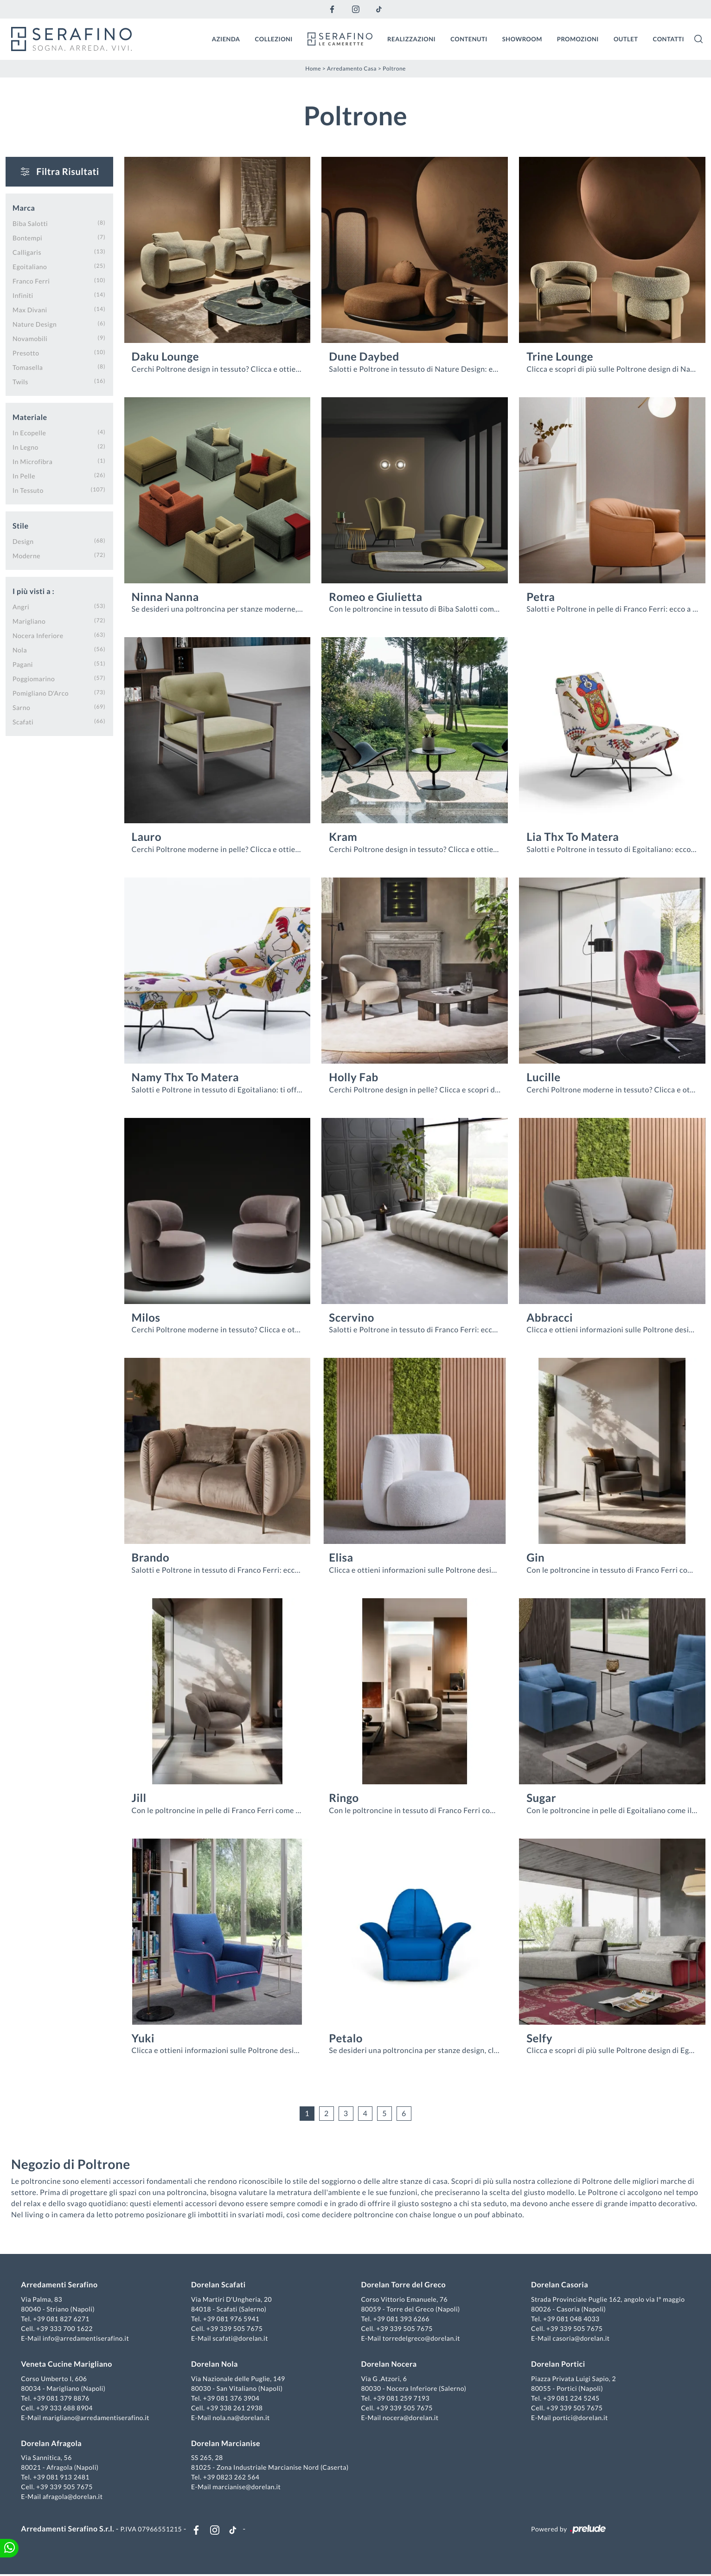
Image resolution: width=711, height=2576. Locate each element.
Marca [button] (24, 207)
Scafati (23, 721)
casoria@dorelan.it (580, 2339)
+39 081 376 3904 (232, 2398)
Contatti (668, 38)
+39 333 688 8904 (66, 2408)
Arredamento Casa (352, 68)
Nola (20, 649)
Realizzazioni (411, 38)
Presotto (26, 352)
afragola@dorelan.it (74, 2497)
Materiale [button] (30, 417)
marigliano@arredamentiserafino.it (97, 2418)
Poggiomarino (34, 678)
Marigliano (29, 621)
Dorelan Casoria (559, 2285)
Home (313, 68)
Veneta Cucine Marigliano (67, 2365)
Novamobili (30, 338)
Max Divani (30, 309)
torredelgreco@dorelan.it (421, 2339)
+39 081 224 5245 (571, 2398)
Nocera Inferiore (38, 635)
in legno (25, 447)
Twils (20, 381)
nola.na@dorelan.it (241, 2418)
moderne (26, 555)
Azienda (226, 38)
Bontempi (27, 237)
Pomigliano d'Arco (41, 693)
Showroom (522, 38)
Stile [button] (21, 525)
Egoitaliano (30, 266)
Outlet (626, 38)
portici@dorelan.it (579, 2418)
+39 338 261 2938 (235, 2408)
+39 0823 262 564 (232, 2478)
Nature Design (35, 324)
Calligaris (27, 252)
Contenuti (468, 38)
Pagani (23, 664)
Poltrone (394, 68)
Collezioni (274, 38)
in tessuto (28, 490)
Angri (21, 606)
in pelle (24, 475)
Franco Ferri (31, 280)
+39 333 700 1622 (66, 2329)
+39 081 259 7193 (401, 2398)
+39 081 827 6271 (62, 2320)
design (23, 541)
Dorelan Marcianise (226, 2444)
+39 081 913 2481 (62, 2478)
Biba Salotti (30, 223)
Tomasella (28, 367)
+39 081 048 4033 (571, 2320)
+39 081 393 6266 (401, 2320)
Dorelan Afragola (52, 2444)
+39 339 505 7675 (235, 2329)
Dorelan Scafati (219, 2285)
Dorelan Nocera (389, 2365)
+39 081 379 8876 (62, 2398)
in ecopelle (29, 432)
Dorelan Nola (215, 2365)
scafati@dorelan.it (241, 2339)
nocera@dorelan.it (411, 2418)
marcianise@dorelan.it (247, 2488)
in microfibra (32, 461)
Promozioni (578, 38)
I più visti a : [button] (33, 591)
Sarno (21, 707)
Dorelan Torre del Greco (403, 2285)
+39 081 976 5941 (232, 2320)
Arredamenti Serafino (60, 2285)
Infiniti (23, 295)
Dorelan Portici (557, 2365)
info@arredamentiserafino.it (87, 2339)
